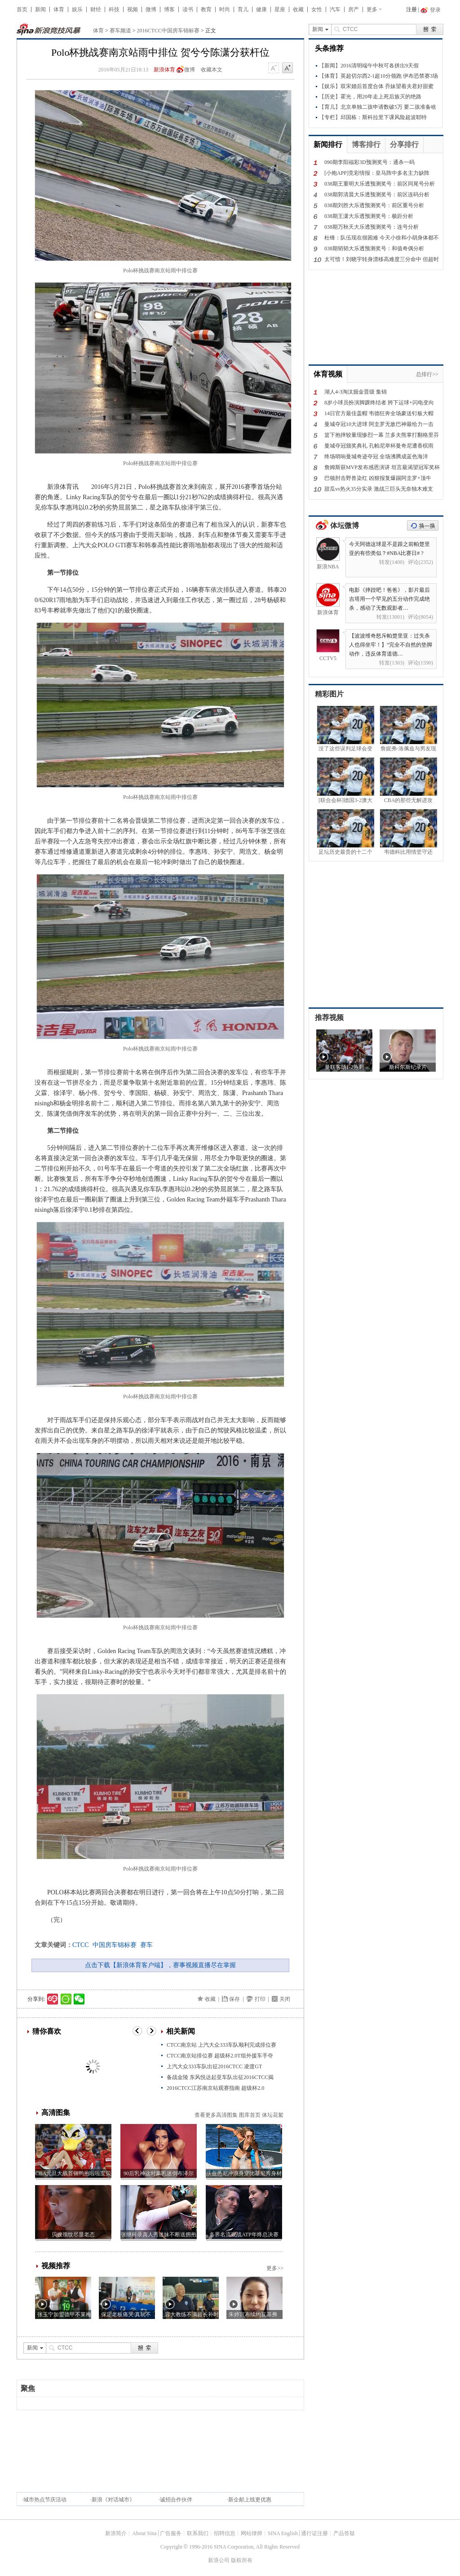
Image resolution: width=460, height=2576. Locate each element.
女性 (316, 9)
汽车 (335, 9)
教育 (206, 9)
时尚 (224, 9)
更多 (372, 9)
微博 (151, 9)
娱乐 (77, 9)
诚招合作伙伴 (176, 2499)
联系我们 (197, 2533)
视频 (132, 9)
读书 (187, 9)
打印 (260, 1999)
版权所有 (241, 2560)
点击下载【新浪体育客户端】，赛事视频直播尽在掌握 (160, 1965)
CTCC (80, 1945)
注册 (411, 9)
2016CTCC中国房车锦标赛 (168, 30)
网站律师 (251, 2533)
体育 (58, 9)
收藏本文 (211, 70)
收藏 (298, 9)
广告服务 (170, 2533)
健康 (261, 9)
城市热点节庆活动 (44, 2499)
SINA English (283, 2533)
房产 (353, 9)
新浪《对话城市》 (113, 2499)
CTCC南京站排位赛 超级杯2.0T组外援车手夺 (220, 2056)
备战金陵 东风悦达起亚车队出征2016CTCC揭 (220, 2077)
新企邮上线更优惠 (249, 2499)
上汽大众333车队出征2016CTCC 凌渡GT (214, 2066)
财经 (95, 9)
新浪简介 (116, 2533)
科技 (114, 9)
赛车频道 (120, 30)
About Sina (144, 2533)
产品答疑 (344, 2533)
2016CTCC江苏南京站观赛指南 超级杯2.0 (215, 2088)
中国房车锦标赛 (115, 1945)
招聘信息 (224, 2533)
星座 (279, 9)
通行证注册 (314, 2533)
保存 (234, 1999)
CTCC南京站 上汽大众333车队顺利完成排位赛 (221, 2045)
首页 (22, 9)
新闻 (40, 9)
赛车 (146, 1945)
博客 (169, 9)
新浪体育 (164, 70)
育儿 (243, 9)
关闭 (284, 1999)
